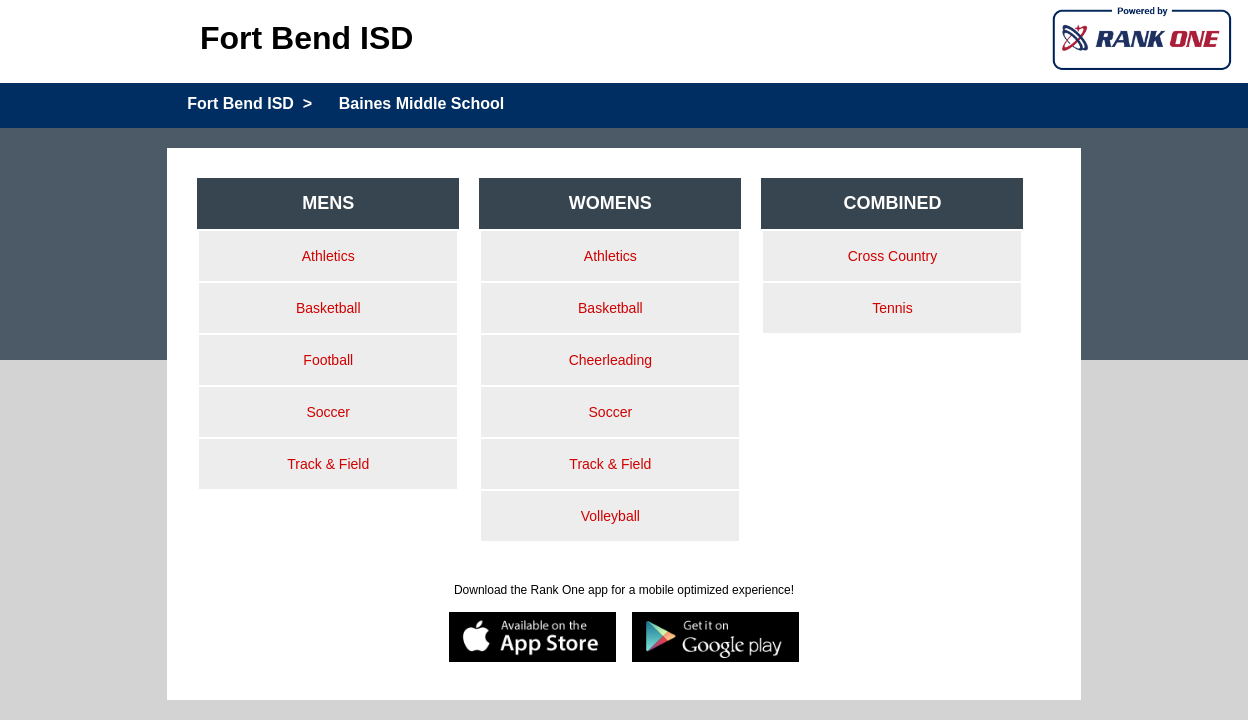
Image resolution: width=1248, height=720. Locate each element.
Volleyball (610, 516)
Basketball (328, 308)
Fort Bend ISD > (249, 103)
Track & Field (328, 464)
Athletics (328, 256)
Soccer (328, 412)
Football (328, 360)
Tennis (892, 308)
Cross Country (892, 256)
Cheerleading (610, 360)
